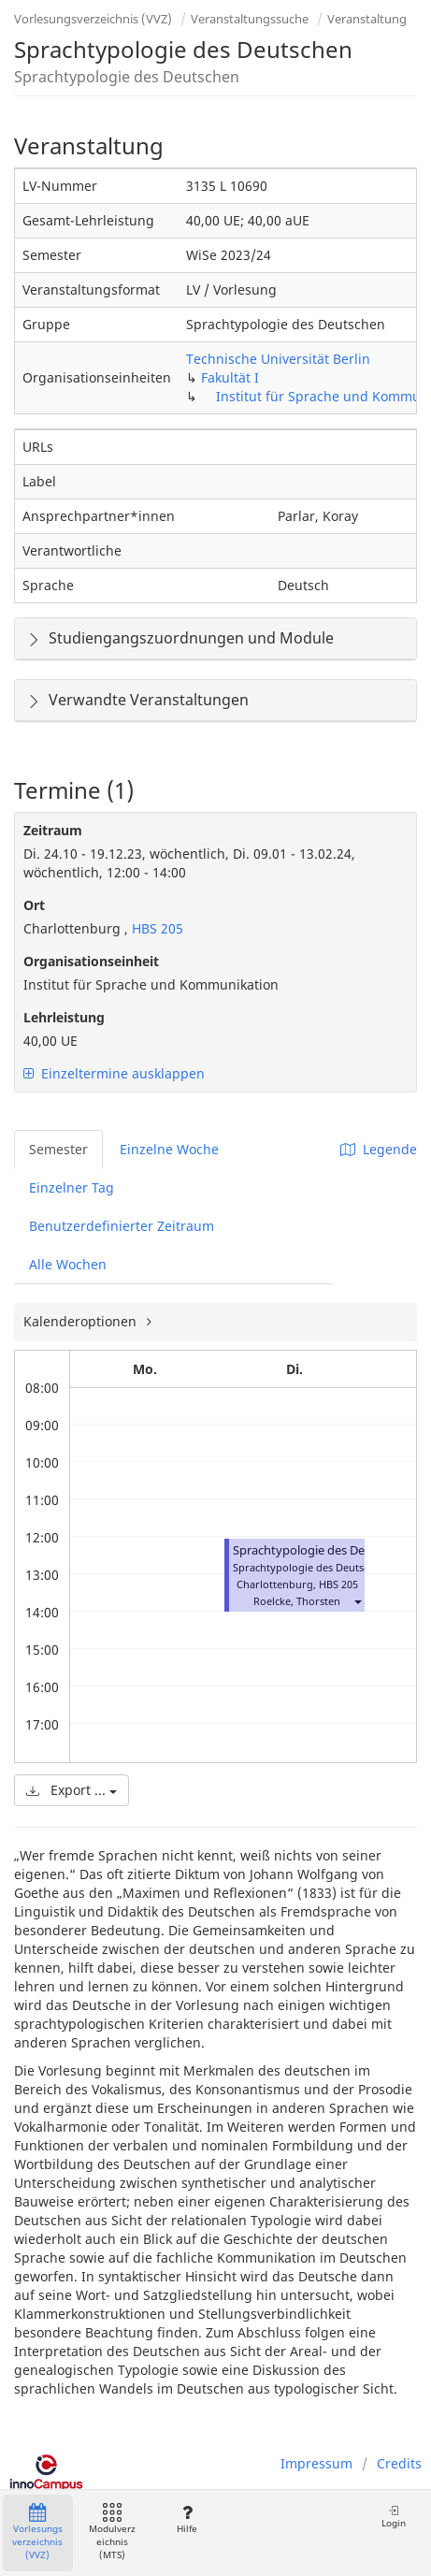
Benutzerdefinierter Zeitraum (121, 1226)
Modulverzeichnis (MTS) (112, 2532)
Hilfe (186, 2519)
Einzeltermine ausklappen (114, 1073)
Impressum (316, 2463)
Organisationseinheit (91, 961)
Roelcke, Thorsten (296, 1601)
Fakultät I (230, 377)
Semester (58, 1149)
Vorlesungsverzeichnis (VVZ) (93, 18)
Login (393, 2516)
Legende (378, 1149)
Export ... (71, 1790)
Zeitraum (52, 830)
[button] (357, 1601)
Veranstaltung (367, 18)
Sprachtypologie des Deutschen (321, 1550)
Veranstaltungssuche (250, 18)
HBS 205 (155, 928)
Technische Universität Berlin (278, 359)
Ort (34, 905)
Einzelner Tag (71, 1187)
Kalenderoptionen (81, 1321)
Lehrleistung (64, 1017)
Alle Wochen (68, 1264)
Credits (399, 2463)
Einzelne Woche (169, 1149)
